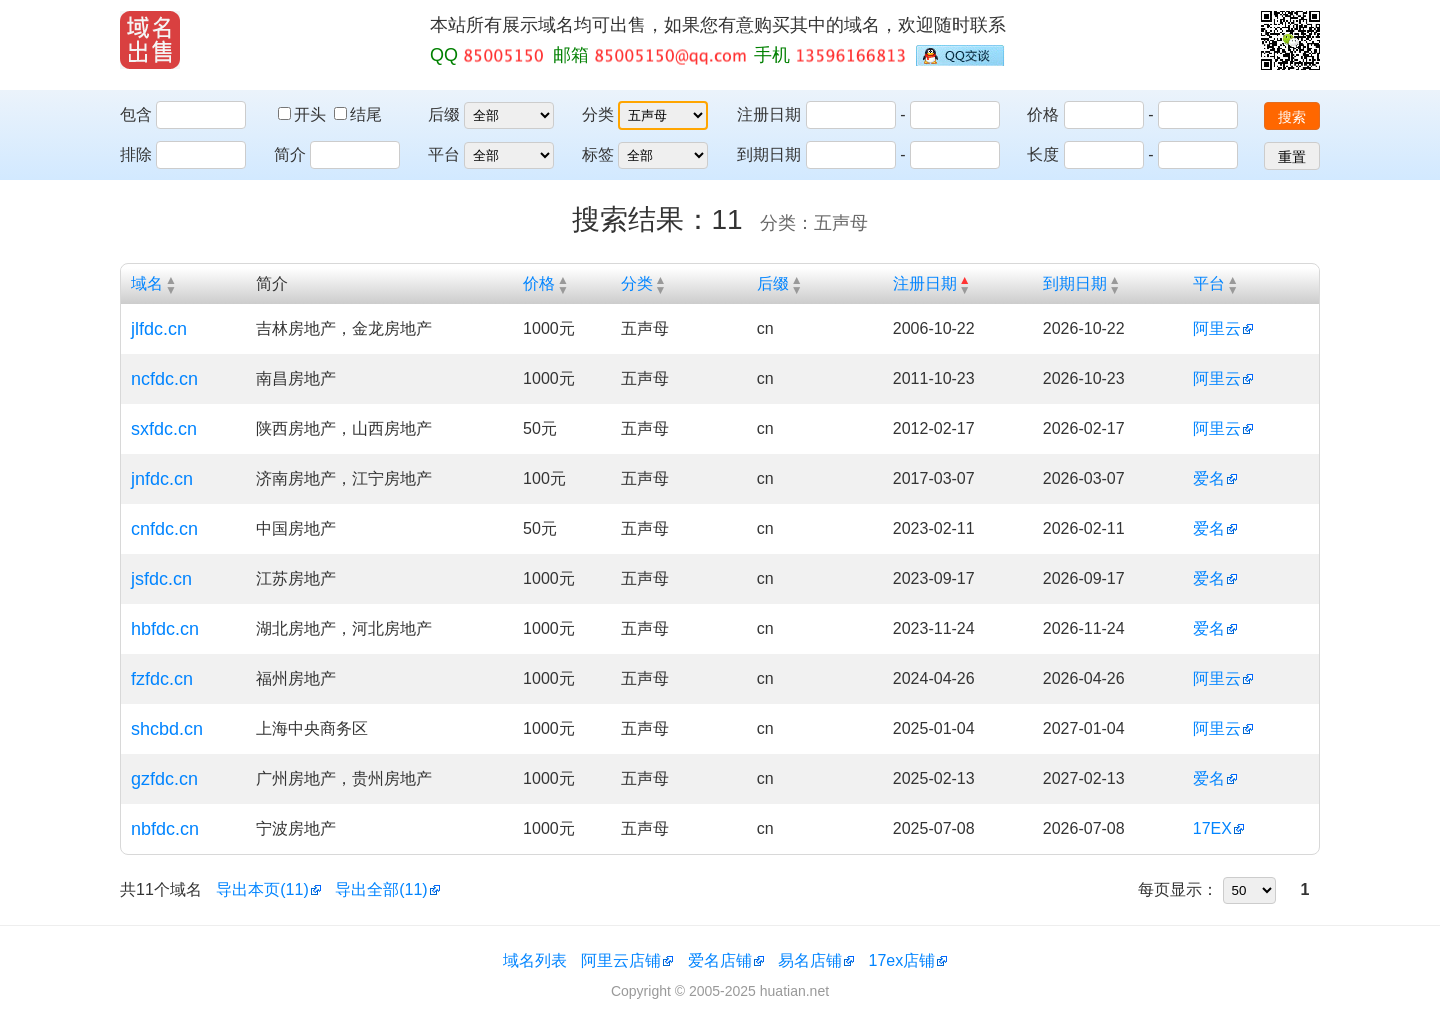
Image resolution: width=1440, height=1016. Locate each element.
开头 (304, 114)
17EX (1212, 828)
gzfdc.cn (164, 779)
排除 (136, 154)
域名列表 (535, 960)
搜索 (1292, 117)
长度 (1043, 154)
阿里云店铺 (621, 960)
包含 (136, 114)
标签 (598, 154)
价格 (1043, 114)
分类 (598, 114)
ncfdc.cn (164, 379)
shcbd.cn (167, 729)
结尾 (358, 114)
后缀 (444, 114)
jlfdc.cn (159, 329)
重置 (1292, 157)
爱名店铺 (720, 960)
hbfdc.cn (165, 629)
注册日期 (769, 114)
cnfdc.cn (164, 529)
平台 (444, 154)
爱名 (1209, 478)
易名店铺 (810, 960)
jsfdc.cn (161, 579)
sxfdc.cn (164, 429)
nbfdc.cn (165, 829)
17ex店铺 (902, 960)
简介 (290, 154)
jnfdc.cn (162, 479)
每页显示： (1178, 889)
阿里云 (1217, 328)
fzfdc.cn (162, 679)
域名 (147, 283)
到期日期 (769, 154)
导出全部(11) (381, 889)
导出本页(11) (262, 889)
